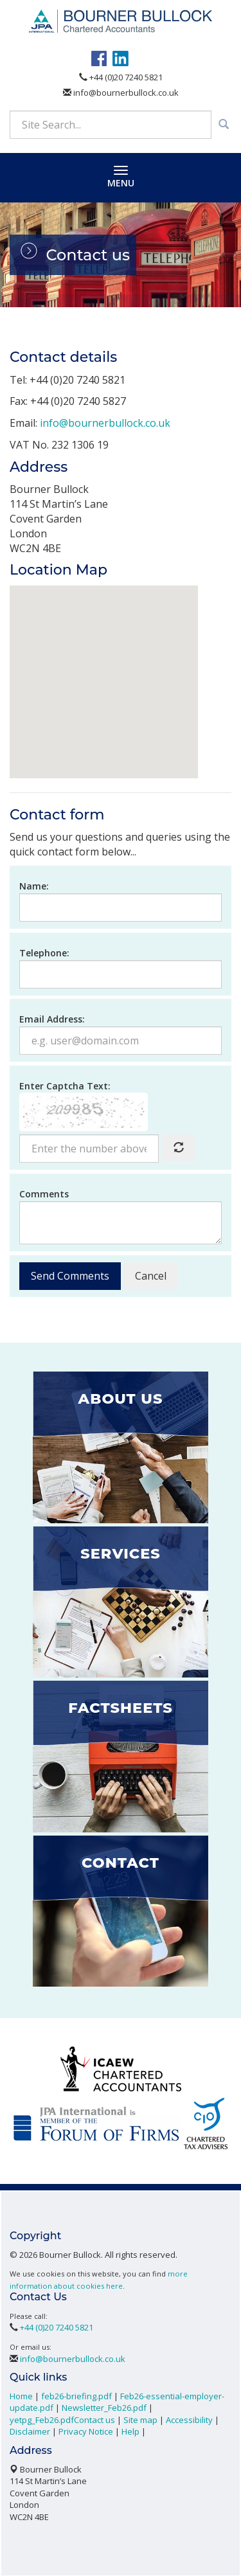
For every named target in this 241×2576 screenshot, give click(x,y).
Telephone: (44, 952)
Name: (34, 885)
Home (21, 2395)
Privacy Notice (85, 2431)
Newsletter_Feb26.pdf (104, 2407)
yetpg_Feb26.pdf (42, 2419)
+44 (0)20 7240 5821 (121, 76)
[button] (104, 669)
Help (130, 2431)
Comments (44, 1193)
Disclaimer (30, 2431)
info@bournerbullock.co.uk (121, 91)
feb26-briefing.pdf (76, 2395)
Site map (140, 2419)
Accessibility (189, 2419)
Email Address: (52, 1018)
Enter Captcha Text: (65, 1084)
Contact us (94, 2419)
